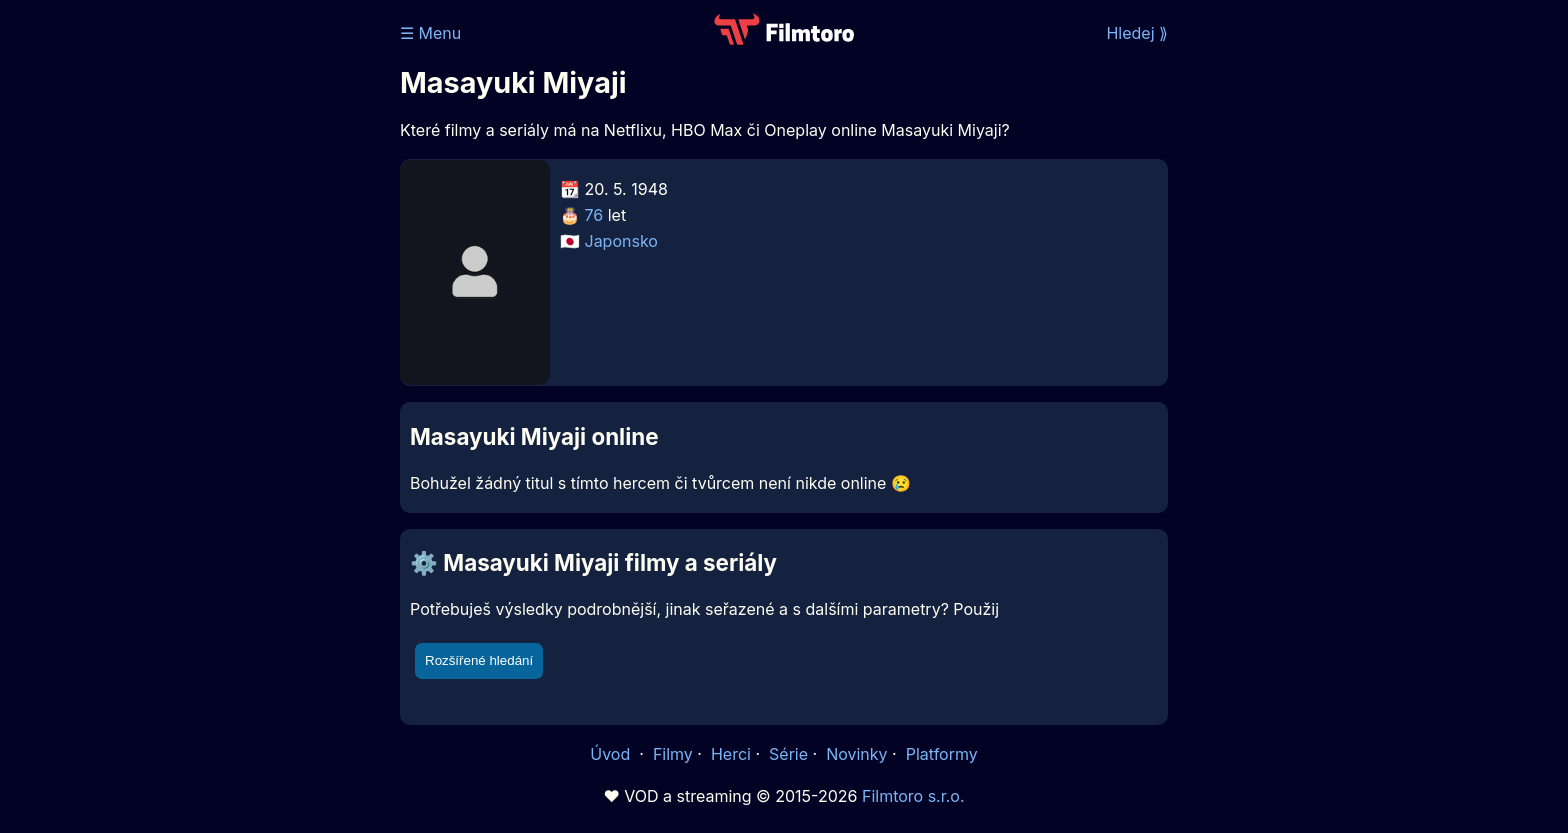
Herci (731, 754)
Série (788, 754)
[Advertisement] (255, 308)
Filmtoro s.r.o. (913, 796)
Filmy (673, 754)
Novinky (856, 754)
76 (594, 215)
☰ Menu (430, 33)
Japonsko (621, 241)
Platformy (942, 754)
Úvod (612, 754)
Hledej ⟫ (1137, 33)
